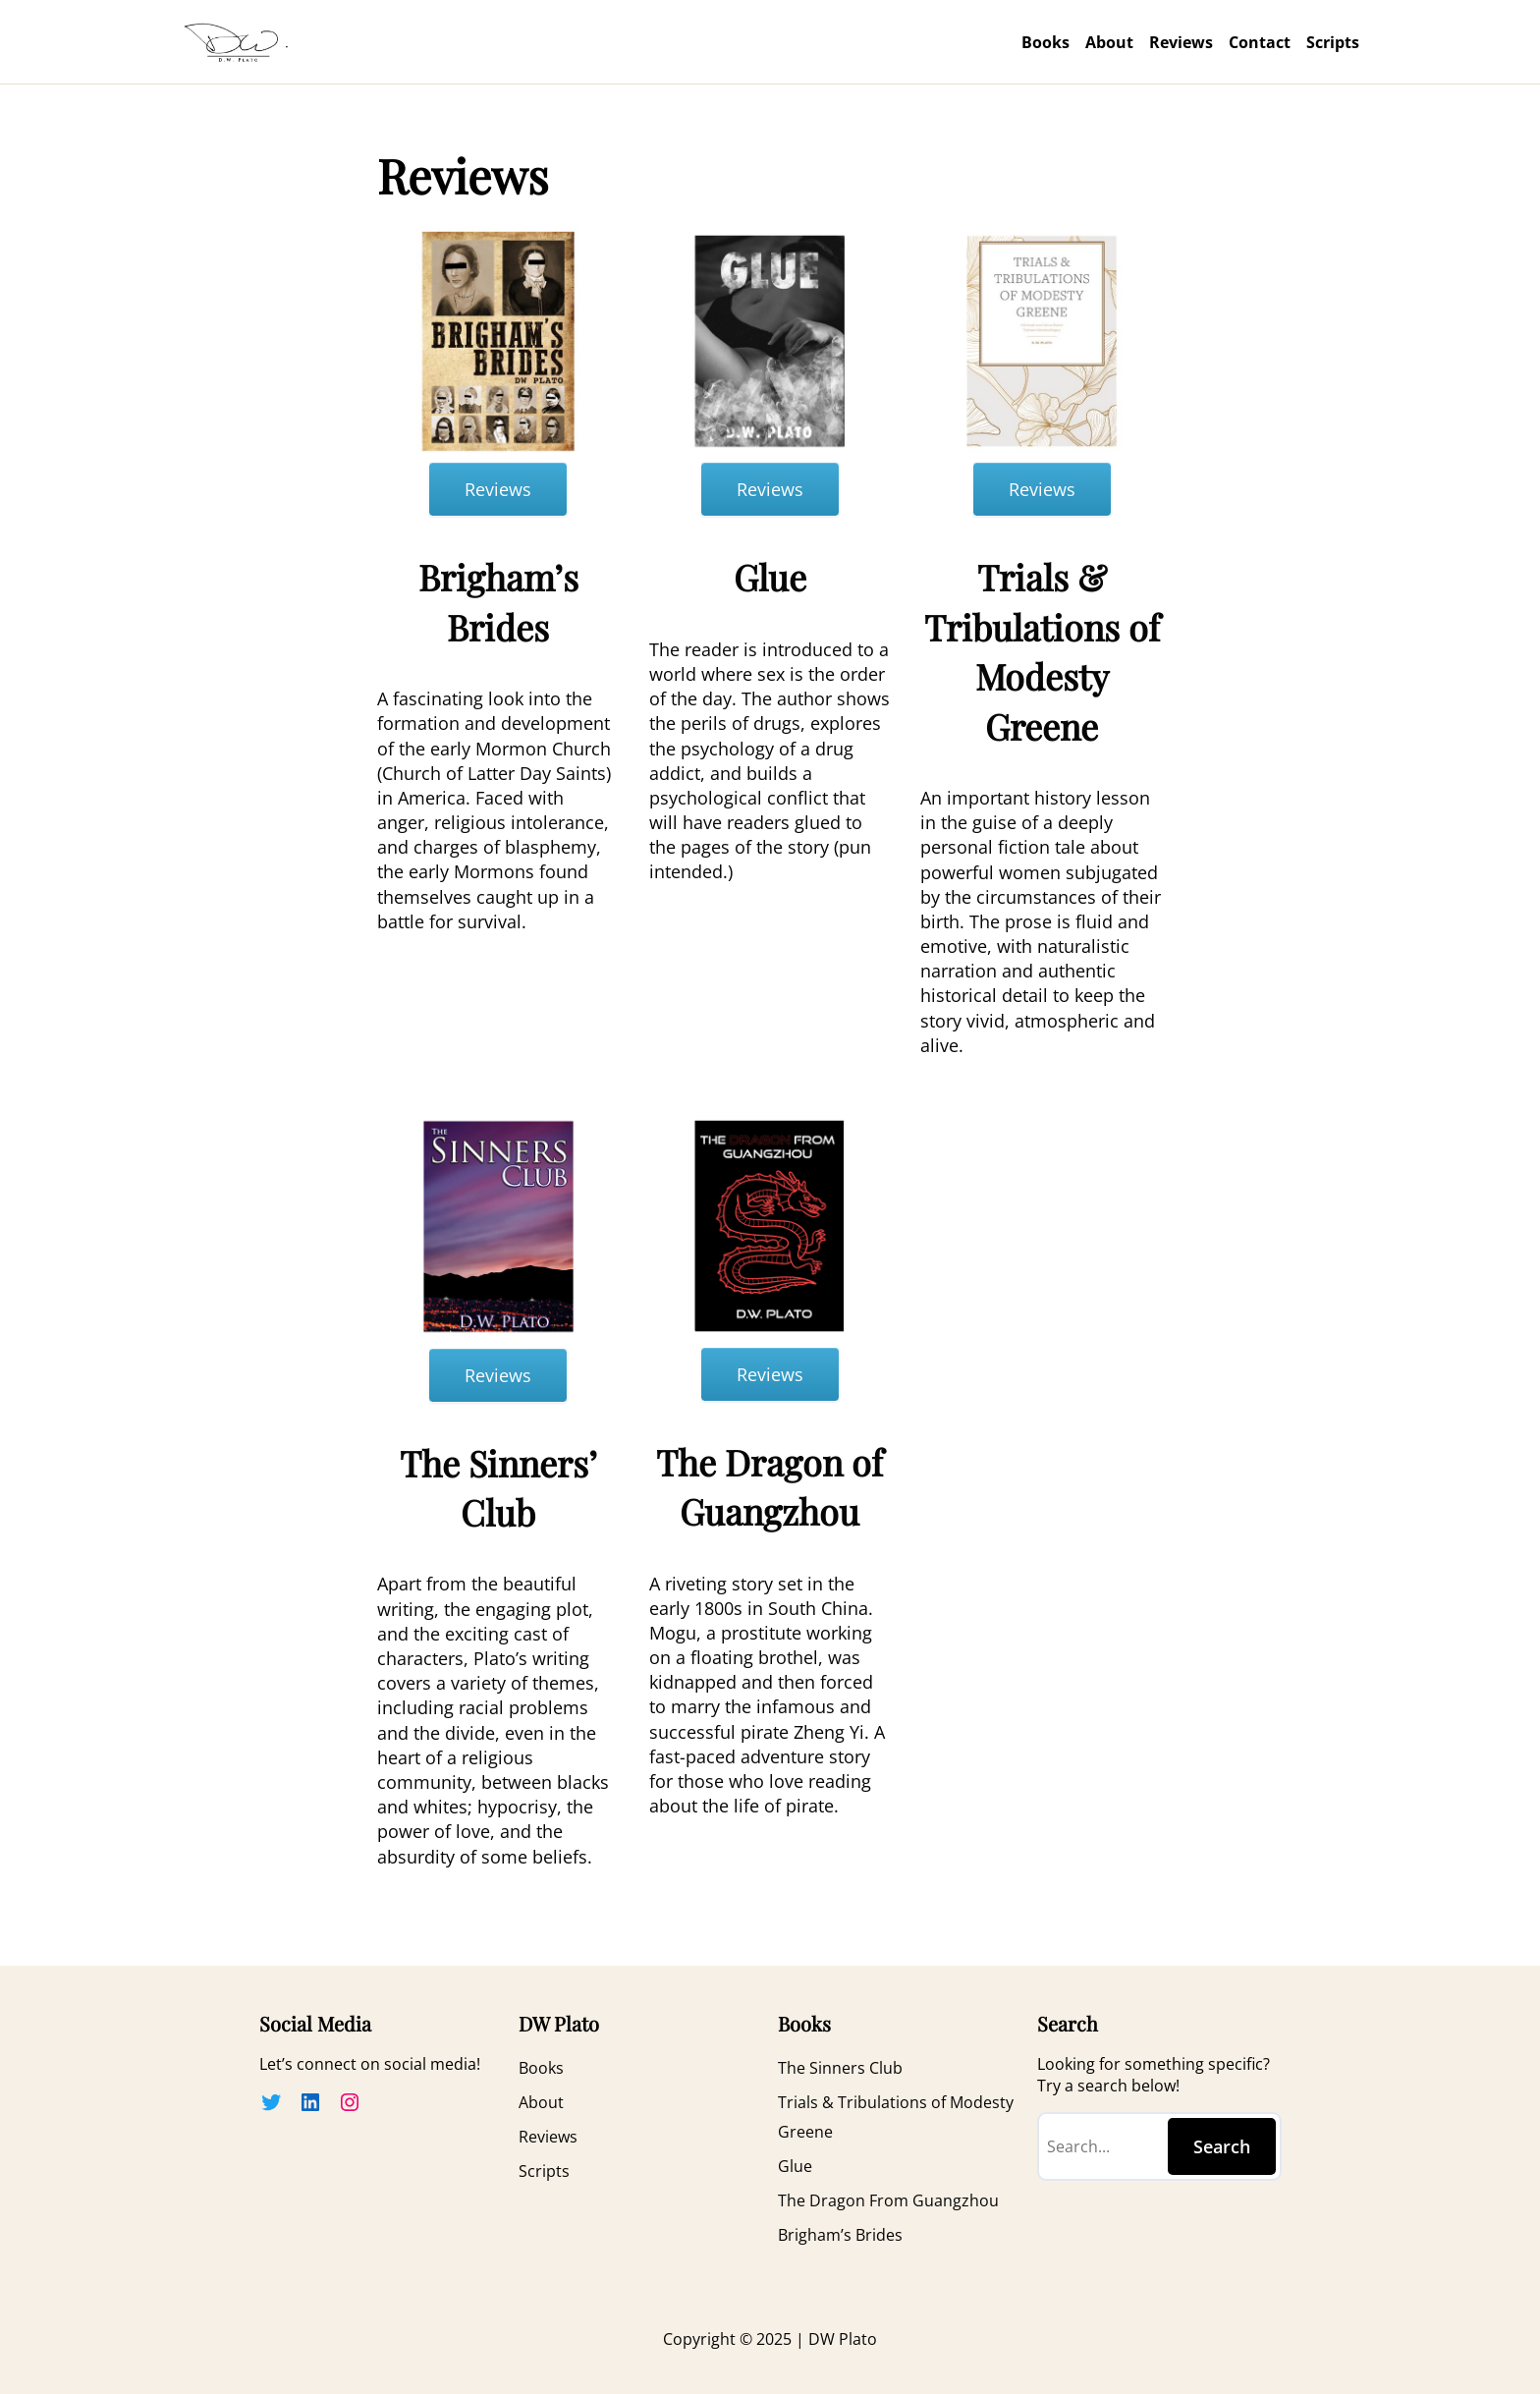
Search (1221, 2146)
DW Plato (840, 2339)
